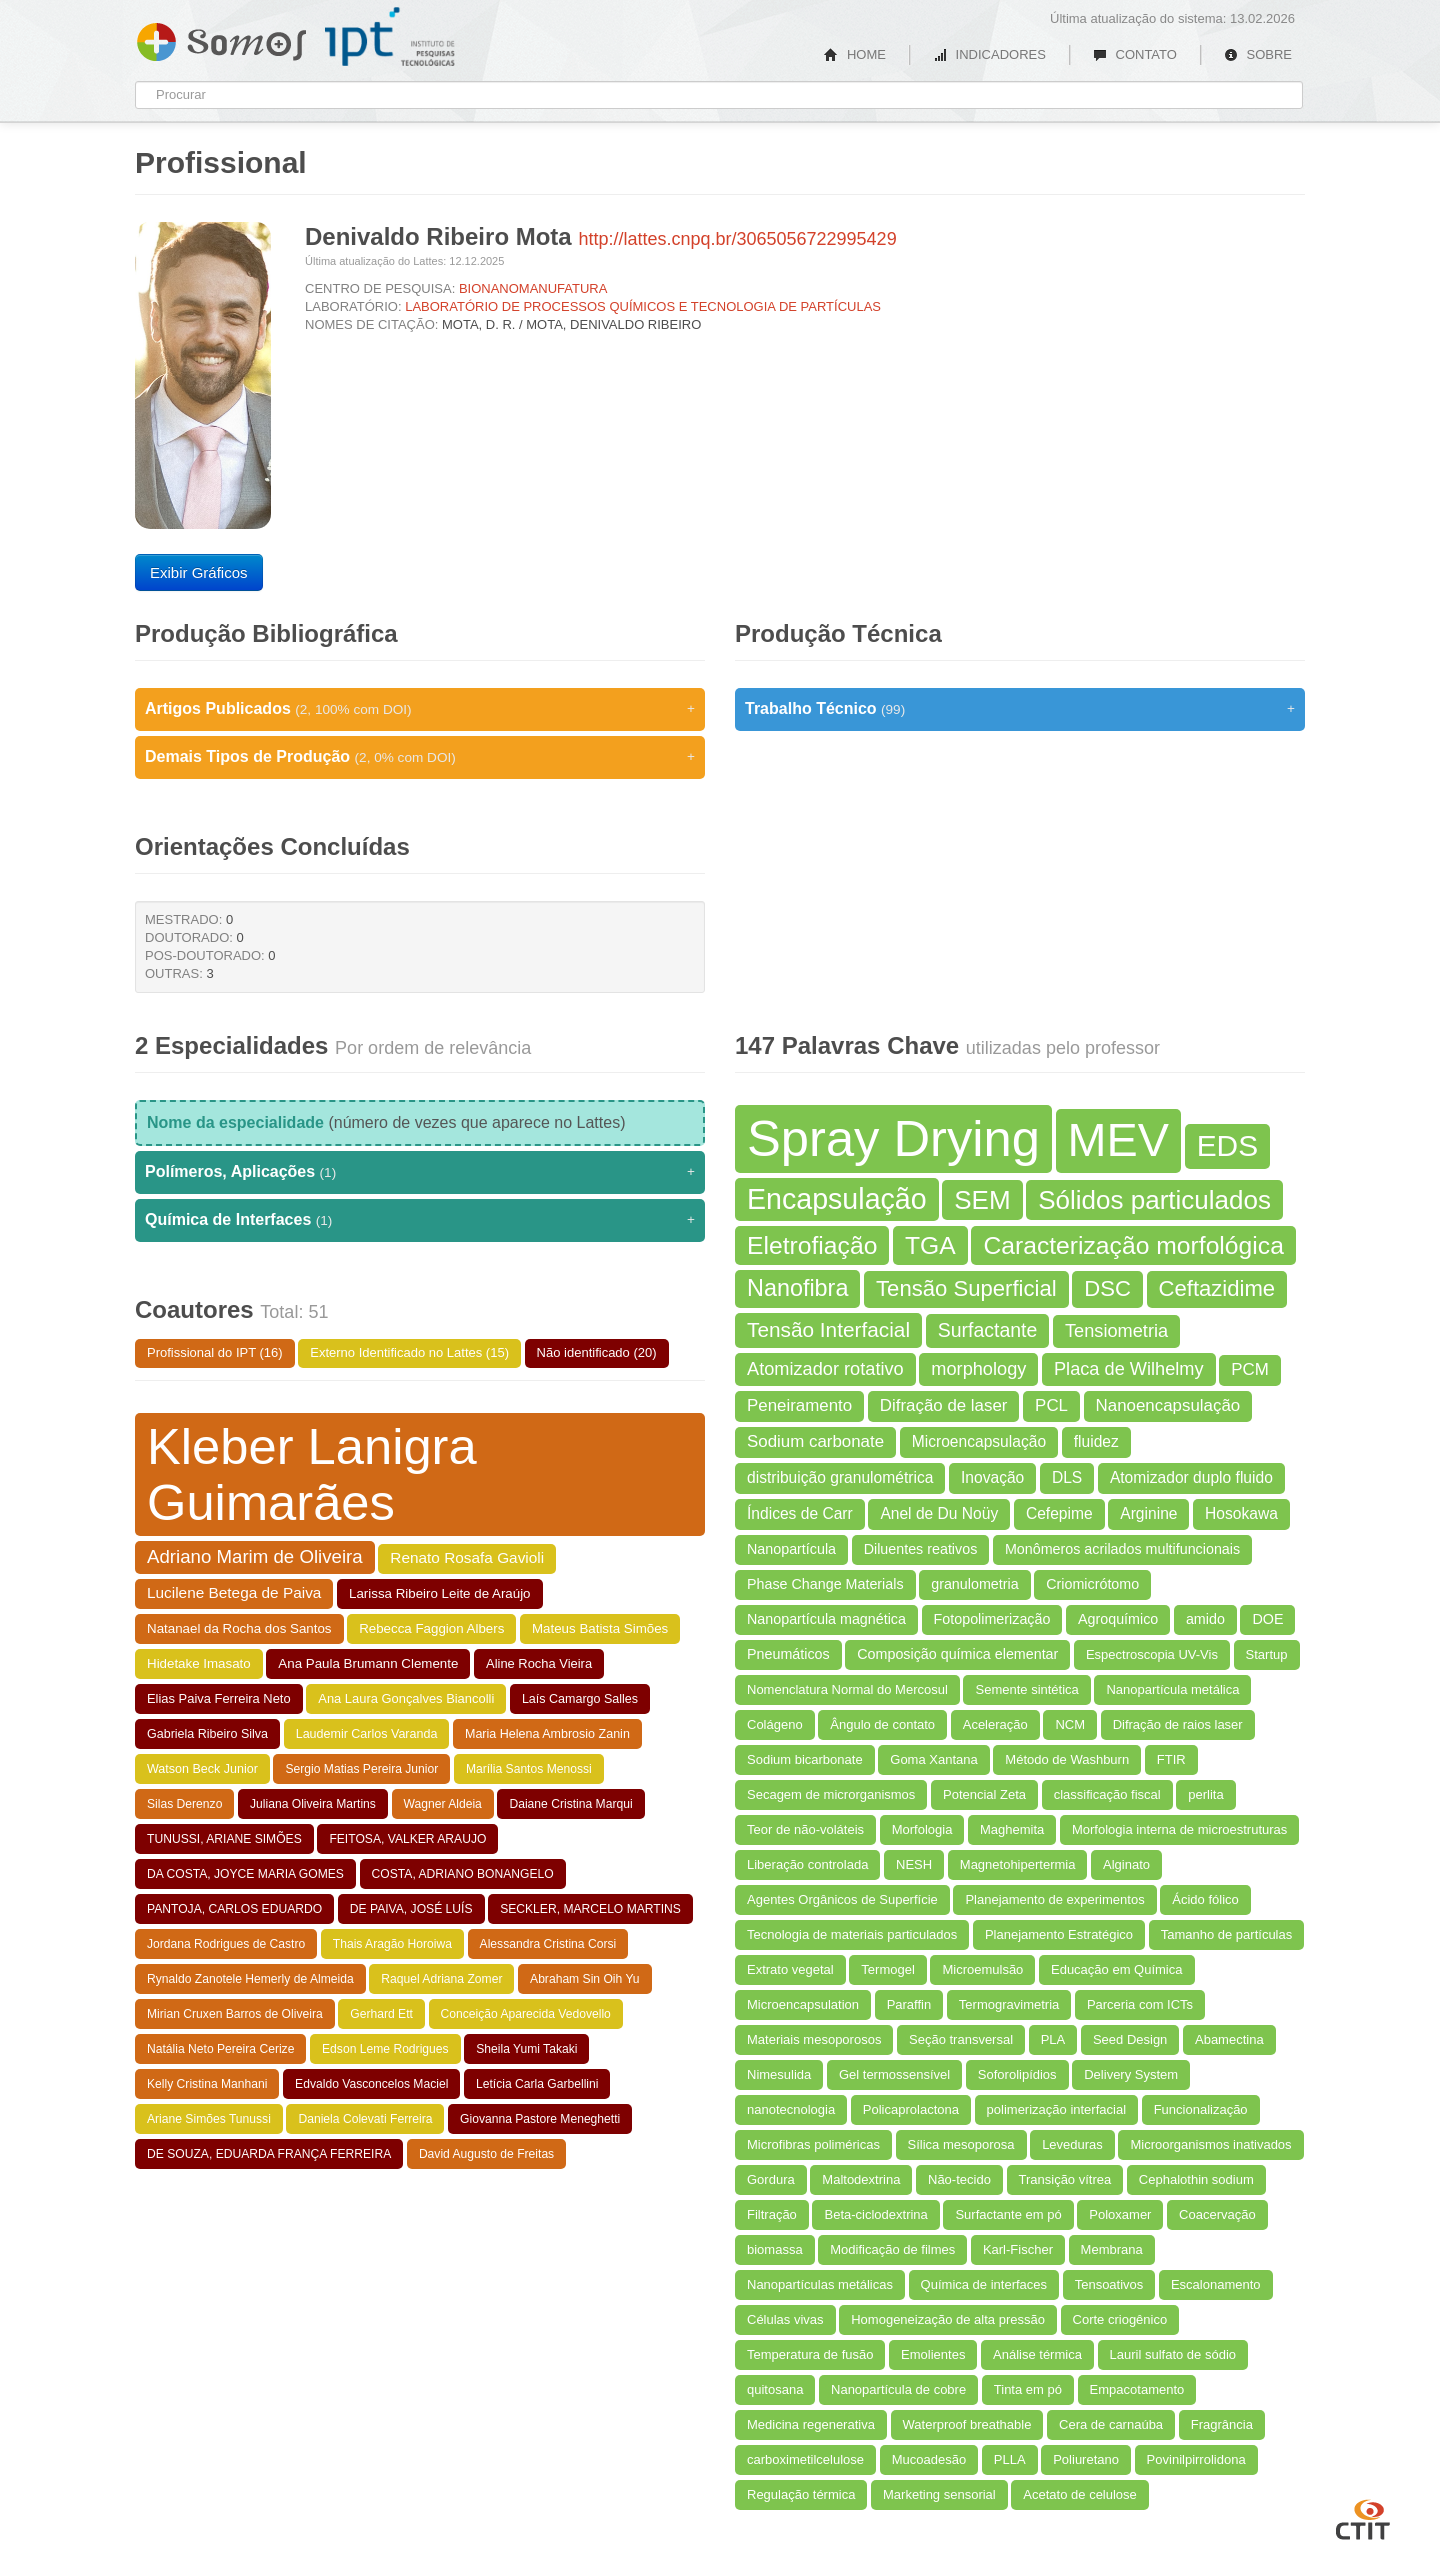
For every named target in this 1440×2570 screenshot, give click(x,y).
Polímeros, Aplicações (420, 1172)
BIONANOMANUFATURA (533, 288)
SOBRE (1258, 54)
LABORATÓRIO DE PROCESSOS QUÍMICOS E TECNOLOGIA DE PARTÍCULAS (643, 306)
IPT (390, 37)
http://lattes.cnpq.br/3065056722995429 (737, 239)
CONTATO (1135, 54)
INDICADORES (989, 54)
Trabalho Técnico (1020, 709)
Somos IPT (221, 38)
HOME (855, 54)
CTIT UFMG (1363, 2517)
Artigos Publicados (420, 709)
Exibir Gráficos (199, 572)
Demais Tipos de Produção (420, 757)
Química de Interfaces (420, 1220)
